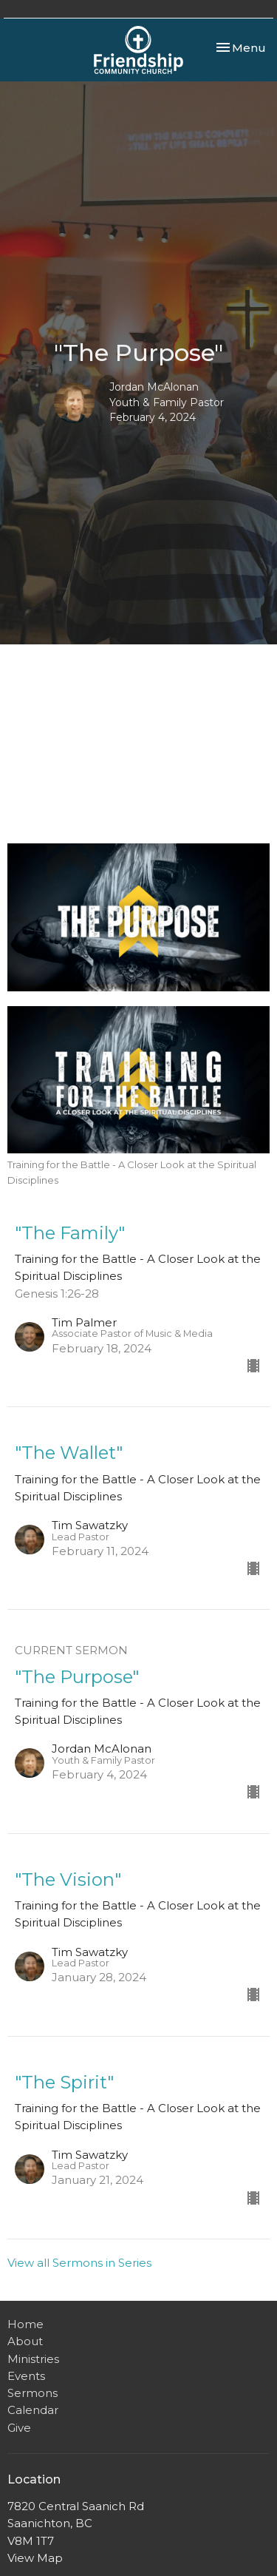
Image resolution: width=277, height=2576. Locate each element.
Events (26, 2376)
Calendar (32, 2410)
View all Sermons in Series (79, 2263)
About (25, 2341)
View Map (35, 2558)
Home (25, 2324)
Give (19, 2428)
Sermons (32, 2393)
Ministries (33, 2359)
